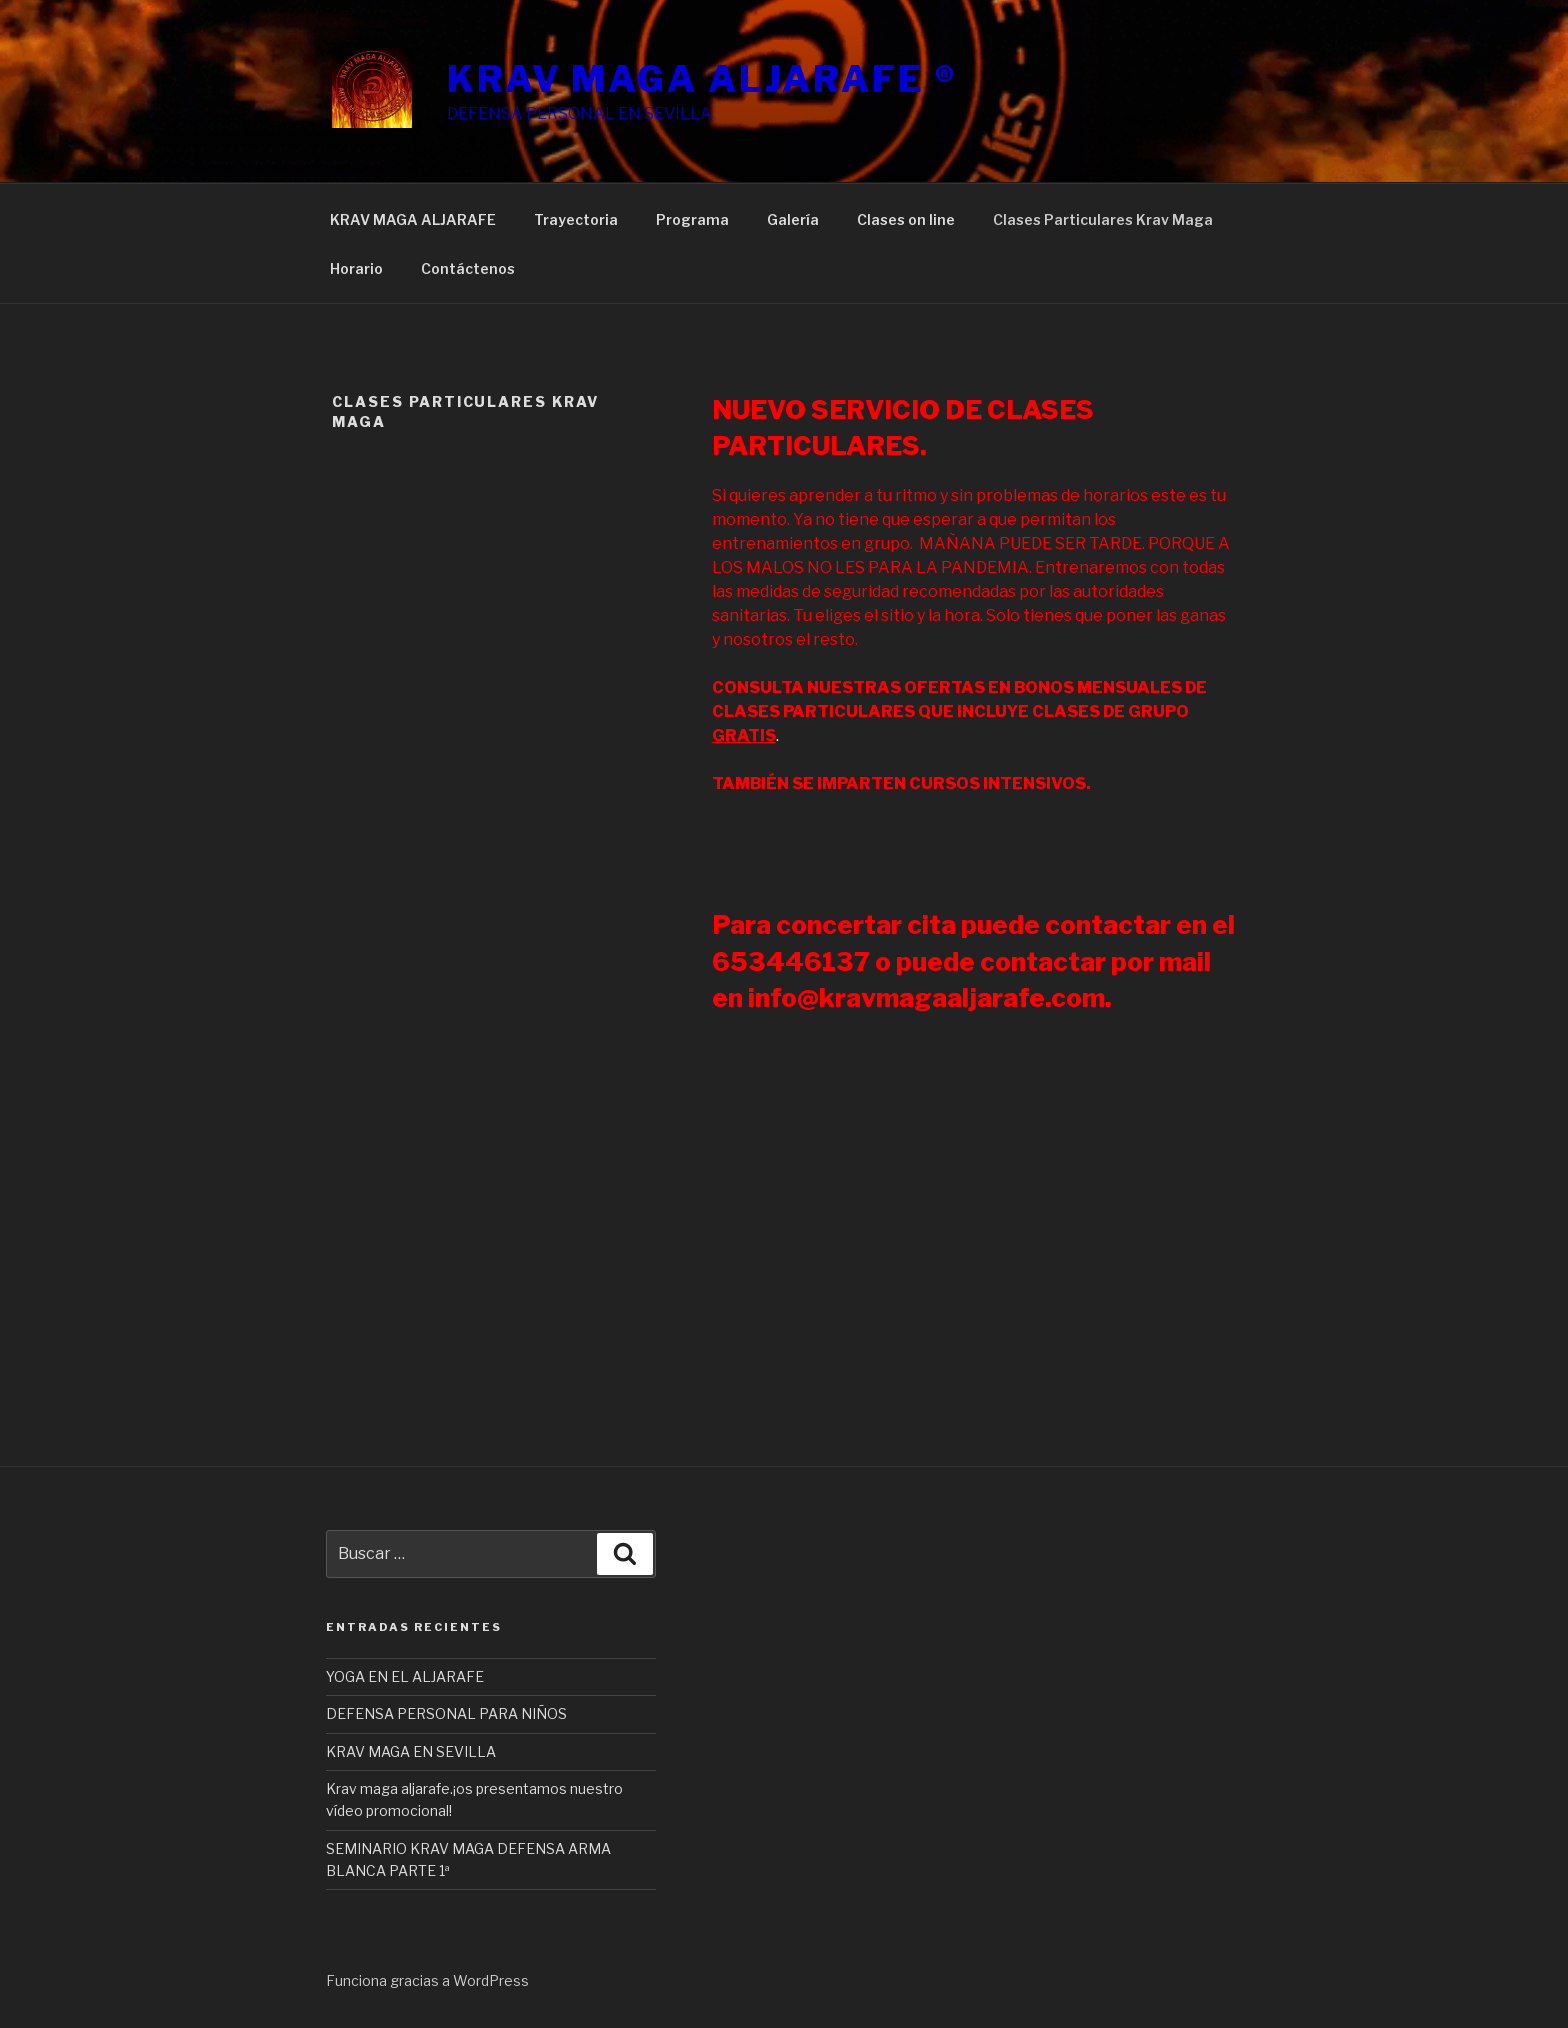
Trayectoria (576, 219)
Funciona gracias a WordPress (427, 1980)
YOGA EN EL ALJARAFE (405, 1676)
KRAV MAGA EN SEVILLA (411, 1751)
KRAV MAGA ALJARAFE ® (702, 79)
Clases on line (906, 219)
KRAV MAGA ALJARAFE (413, 219)
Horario (356, 268)
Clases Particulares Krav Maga (1103, 219)
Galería (793, 219)
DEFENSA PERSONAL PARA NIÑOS (446, 1713)
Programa (692, 219)
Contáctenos (468, 268)
